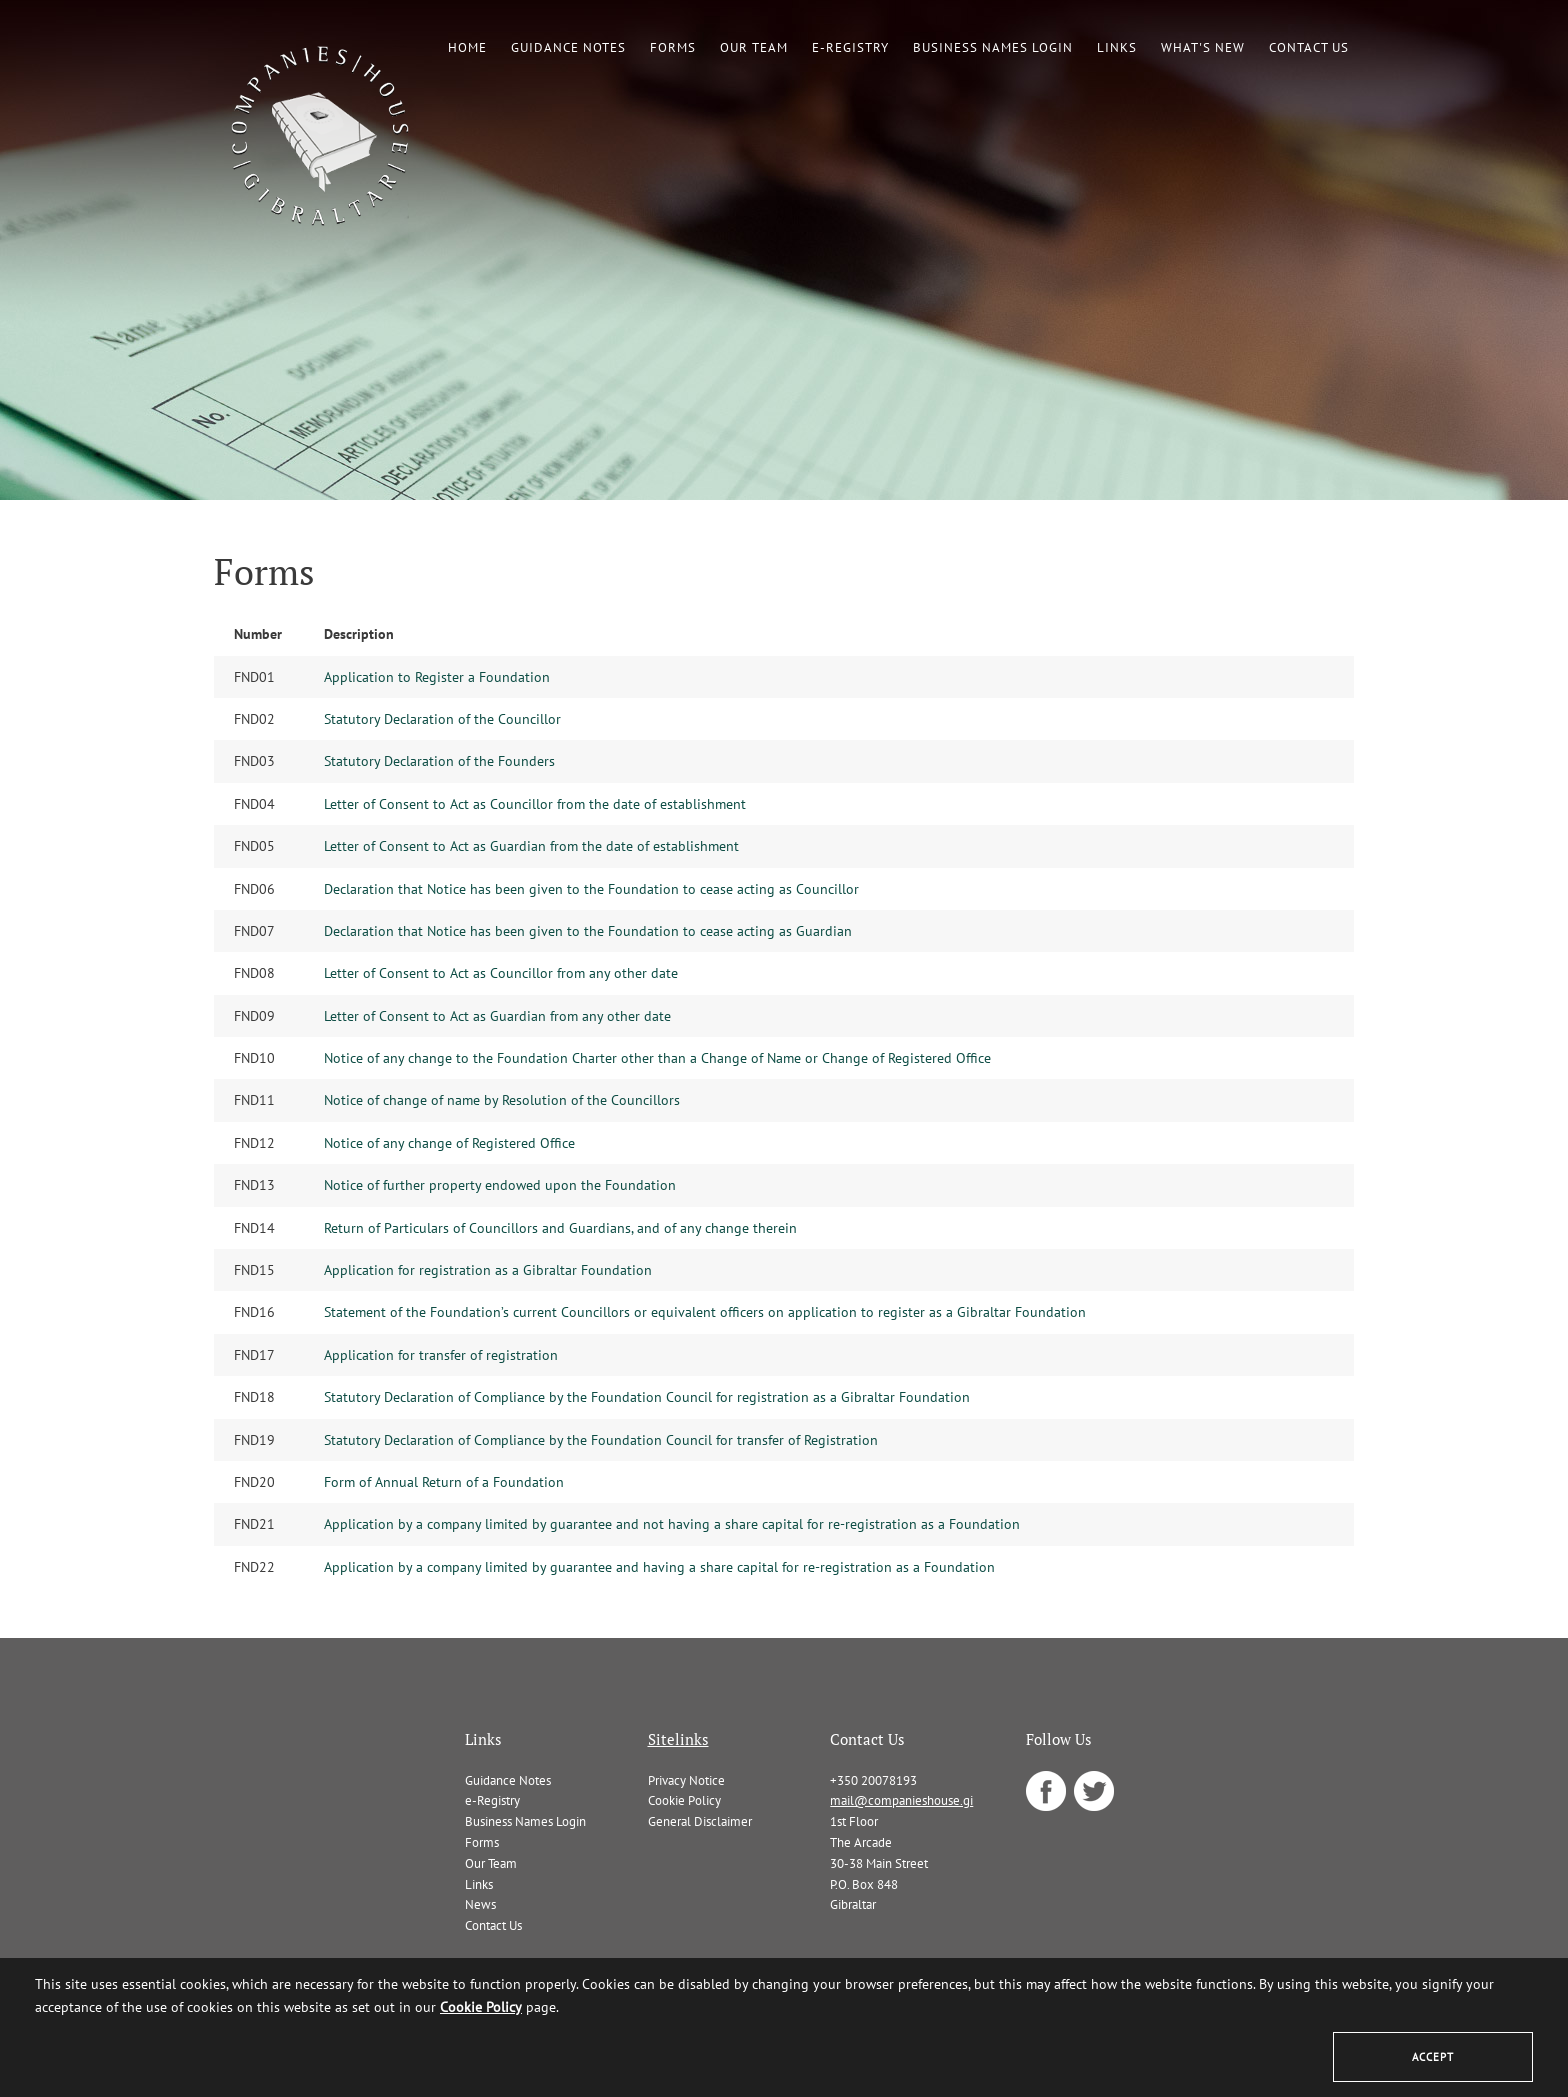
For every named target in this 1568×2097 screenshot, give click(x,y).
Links (1117, 47)
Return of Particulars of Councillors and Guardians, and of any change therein (560, 1228)
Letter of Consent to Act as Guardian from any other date (497, 1016)
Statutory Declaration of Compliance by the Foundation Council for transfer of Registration (601, 1440)
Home (467, 47)
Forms (673, 47)
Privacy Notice (686, 1780)
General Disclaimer (700, 1821)
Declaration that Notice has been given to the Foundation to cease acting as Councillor (591, 889)
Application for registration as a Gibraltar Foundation (488, 1270)
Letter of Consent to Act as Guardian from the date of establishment (531, 846)
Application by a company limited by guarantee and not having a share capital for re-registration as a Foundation (672, 1524)
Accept (1433, 2057)
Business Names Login (993, 47)
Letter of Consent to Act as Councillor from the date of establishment (535, 804)
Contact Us (1309, 47)
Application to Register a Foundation (437, 677)
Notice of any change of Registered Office (449, 1143)
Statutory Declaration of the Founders (439, 761)
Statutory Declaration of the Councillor (442, 719)
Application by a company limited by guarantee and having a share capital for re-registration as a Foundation (659, 1567)
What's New (1203, 47)
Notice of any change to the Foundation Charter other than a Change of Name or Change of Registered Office (657, 1058)
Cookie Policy (684, 1800)
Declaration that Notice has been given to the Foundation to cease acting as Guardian (588, 931)
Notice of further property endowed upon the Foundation (500, 1185)
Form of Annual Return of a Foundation (444, 1482)
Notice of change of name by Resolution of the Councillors (502, 1100)
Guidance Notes (568, 47)
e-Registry (850, 47)
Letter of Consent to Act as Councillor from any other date (501, 973)
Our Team (754, 47)
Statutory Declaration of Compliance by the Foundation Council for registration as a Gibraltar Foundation (647, 1397)
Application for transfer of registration (441, 1355)
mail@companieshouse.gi (901, 1800)
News (480, 1904)
